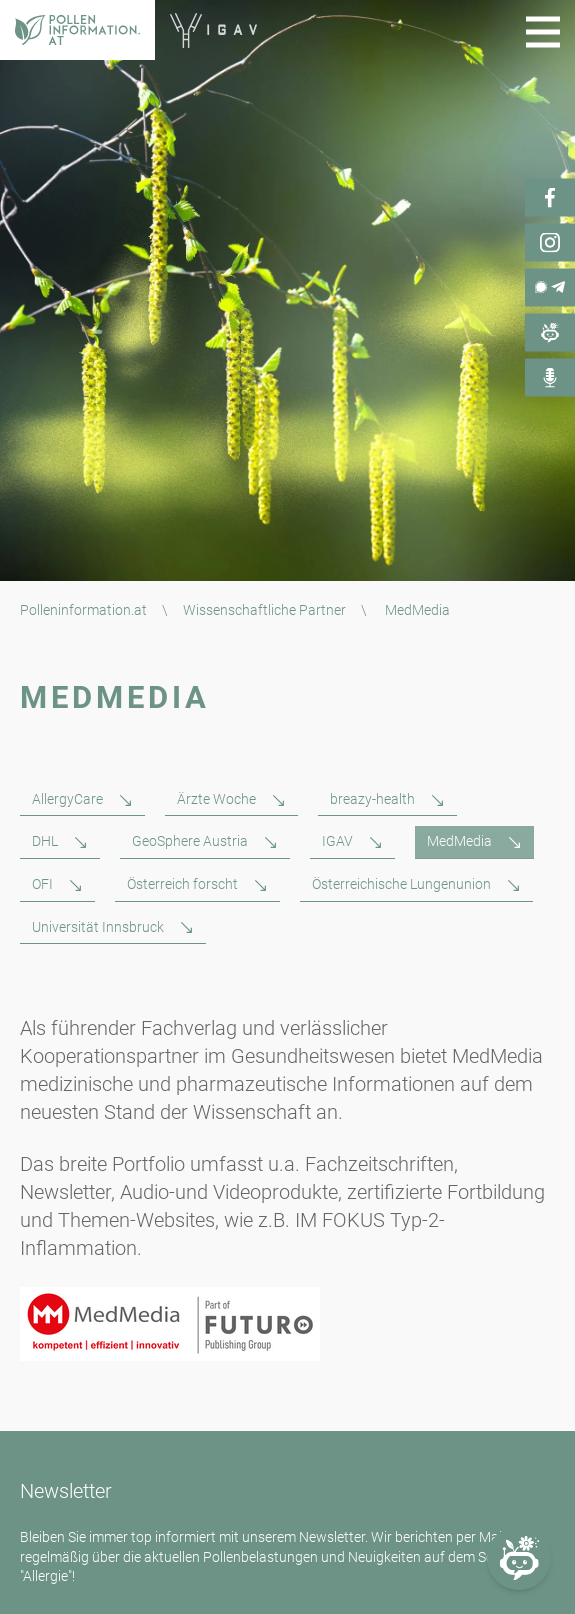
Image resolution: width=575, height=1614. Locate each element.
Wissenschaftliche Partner (264, 610)
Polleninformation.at (83, 610)
